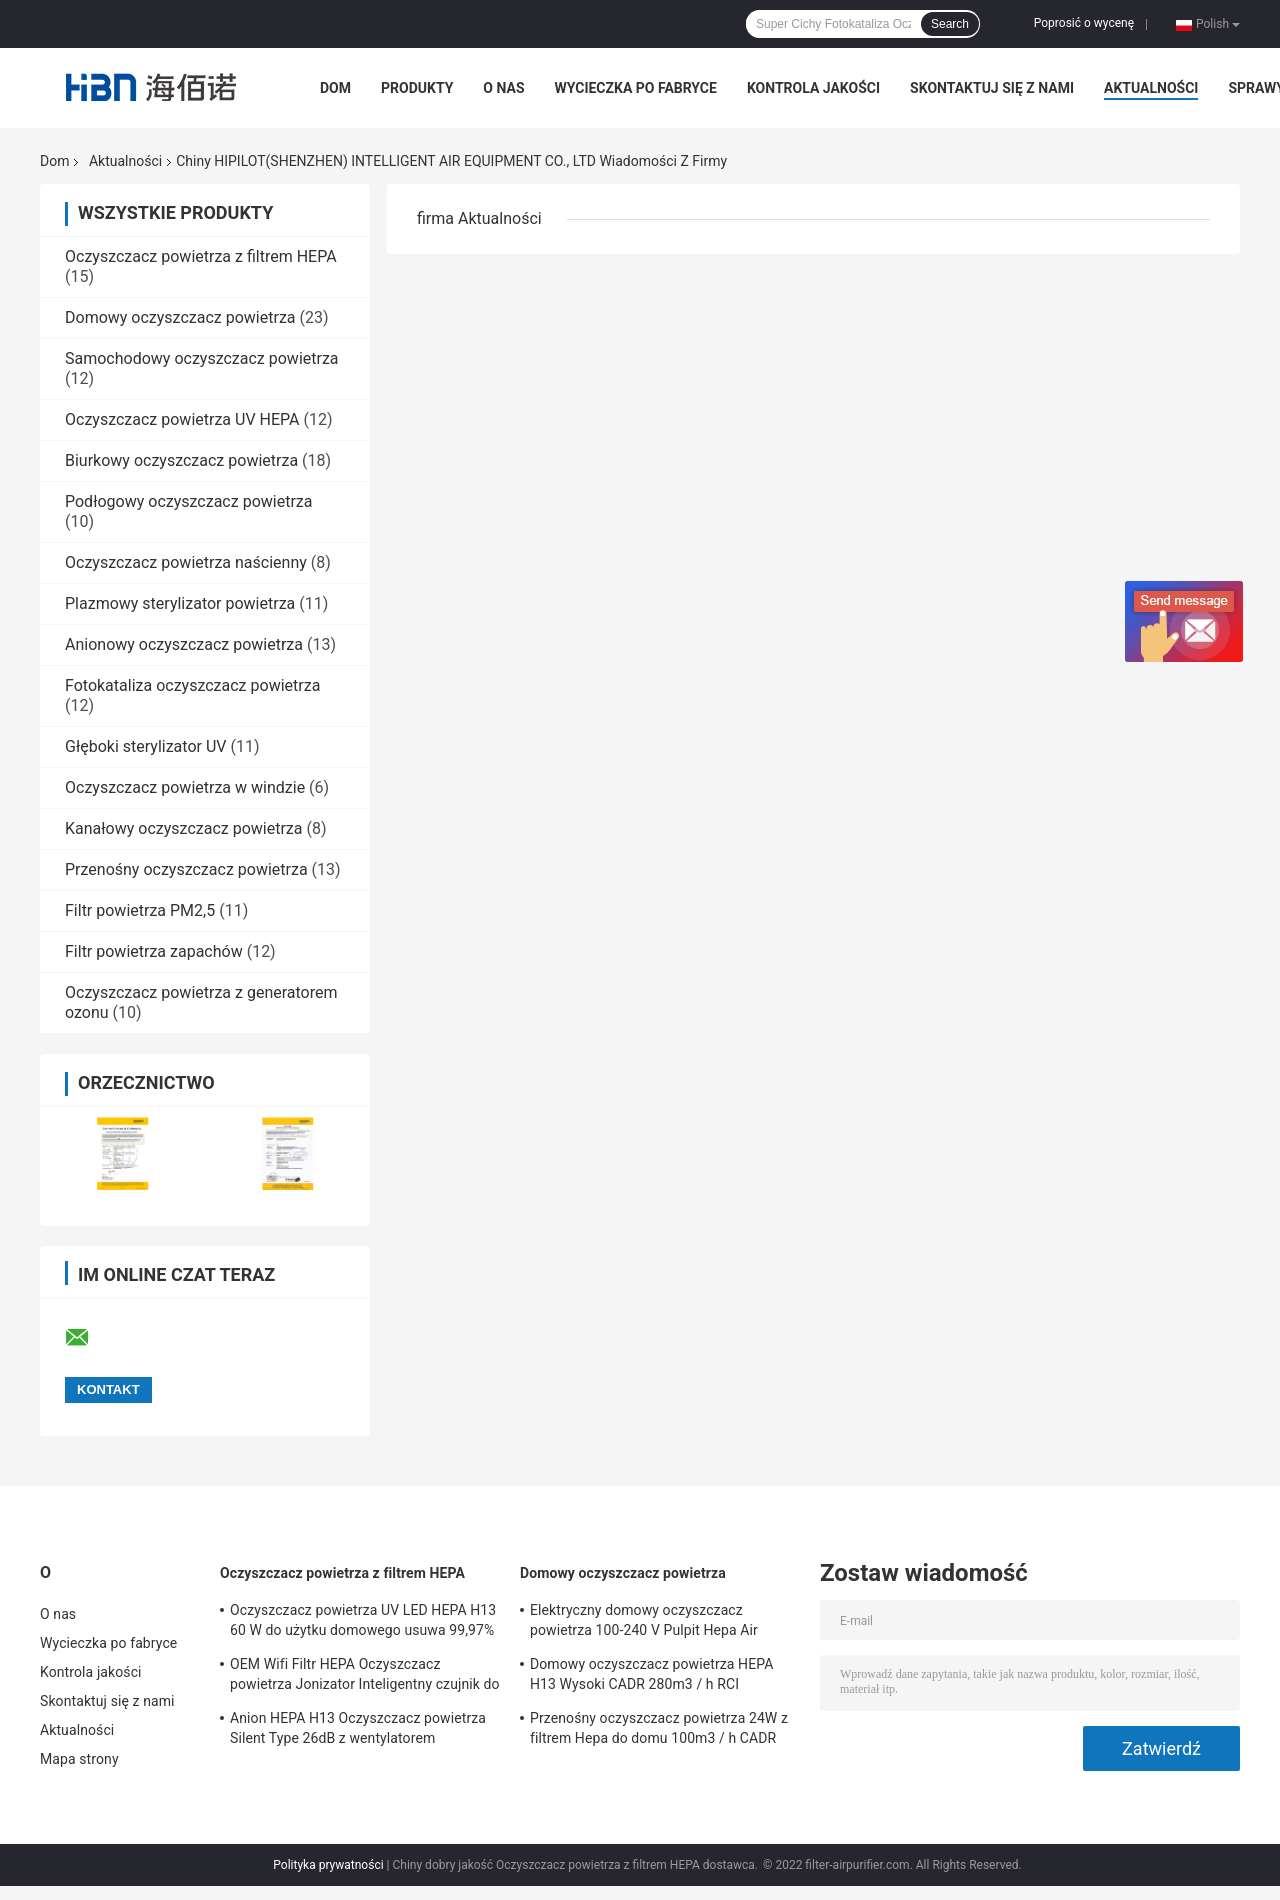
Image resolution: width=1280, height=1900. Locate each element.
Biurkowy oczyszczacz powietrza (181, 460)
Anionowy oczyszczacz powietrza (184, 644)
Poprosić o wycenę (1084, 23)
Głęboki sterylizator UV (145, 746)
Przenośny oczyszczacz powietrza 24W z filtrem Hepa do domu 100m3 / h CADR (659, 1728)
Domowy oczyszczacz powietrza (180, 317)
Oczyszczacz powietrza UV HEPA (182, 419)
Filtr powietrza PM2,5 (140, 910)
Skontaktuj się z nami (992, 88)
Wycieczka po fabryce (636, 88)
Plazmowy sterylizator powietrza (180, 603)
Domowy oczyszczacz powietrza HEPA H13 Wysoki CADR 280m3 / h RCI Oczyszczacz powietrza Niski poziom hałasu (651, 1677)
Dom (335, 88)
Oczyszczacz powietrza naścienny (186, 562)
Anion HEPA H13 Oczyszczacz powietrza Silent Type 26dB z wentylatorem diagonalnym (358, 1731)
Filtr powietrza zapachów (154, 951)
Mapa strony (79, 1759)
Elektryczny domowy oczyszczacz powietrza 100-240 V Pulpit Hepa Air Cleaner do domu (644, 1623)
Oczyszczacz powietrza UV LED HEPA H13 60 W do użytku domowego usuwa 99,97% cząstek (363, 1623)
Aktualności (1151, 88)
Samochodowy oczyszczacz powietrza (202, 358)
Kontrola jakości (813, 88)
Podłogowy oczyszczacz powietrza (188, 501)
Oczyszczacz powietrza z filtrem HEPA (201, 256)
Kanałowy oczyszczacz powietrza (183, 828)
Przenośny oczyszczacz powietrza (186, 869)
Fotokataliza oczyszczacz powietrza (192, 685)
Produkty (417, 88)
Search (950, 24)
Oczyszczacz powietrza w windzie (185, 787)
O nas (503, 88)
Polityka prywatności (328, 1865)
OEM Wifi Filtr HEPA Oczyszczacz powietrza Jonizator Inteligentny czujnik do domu (365, 1677)
